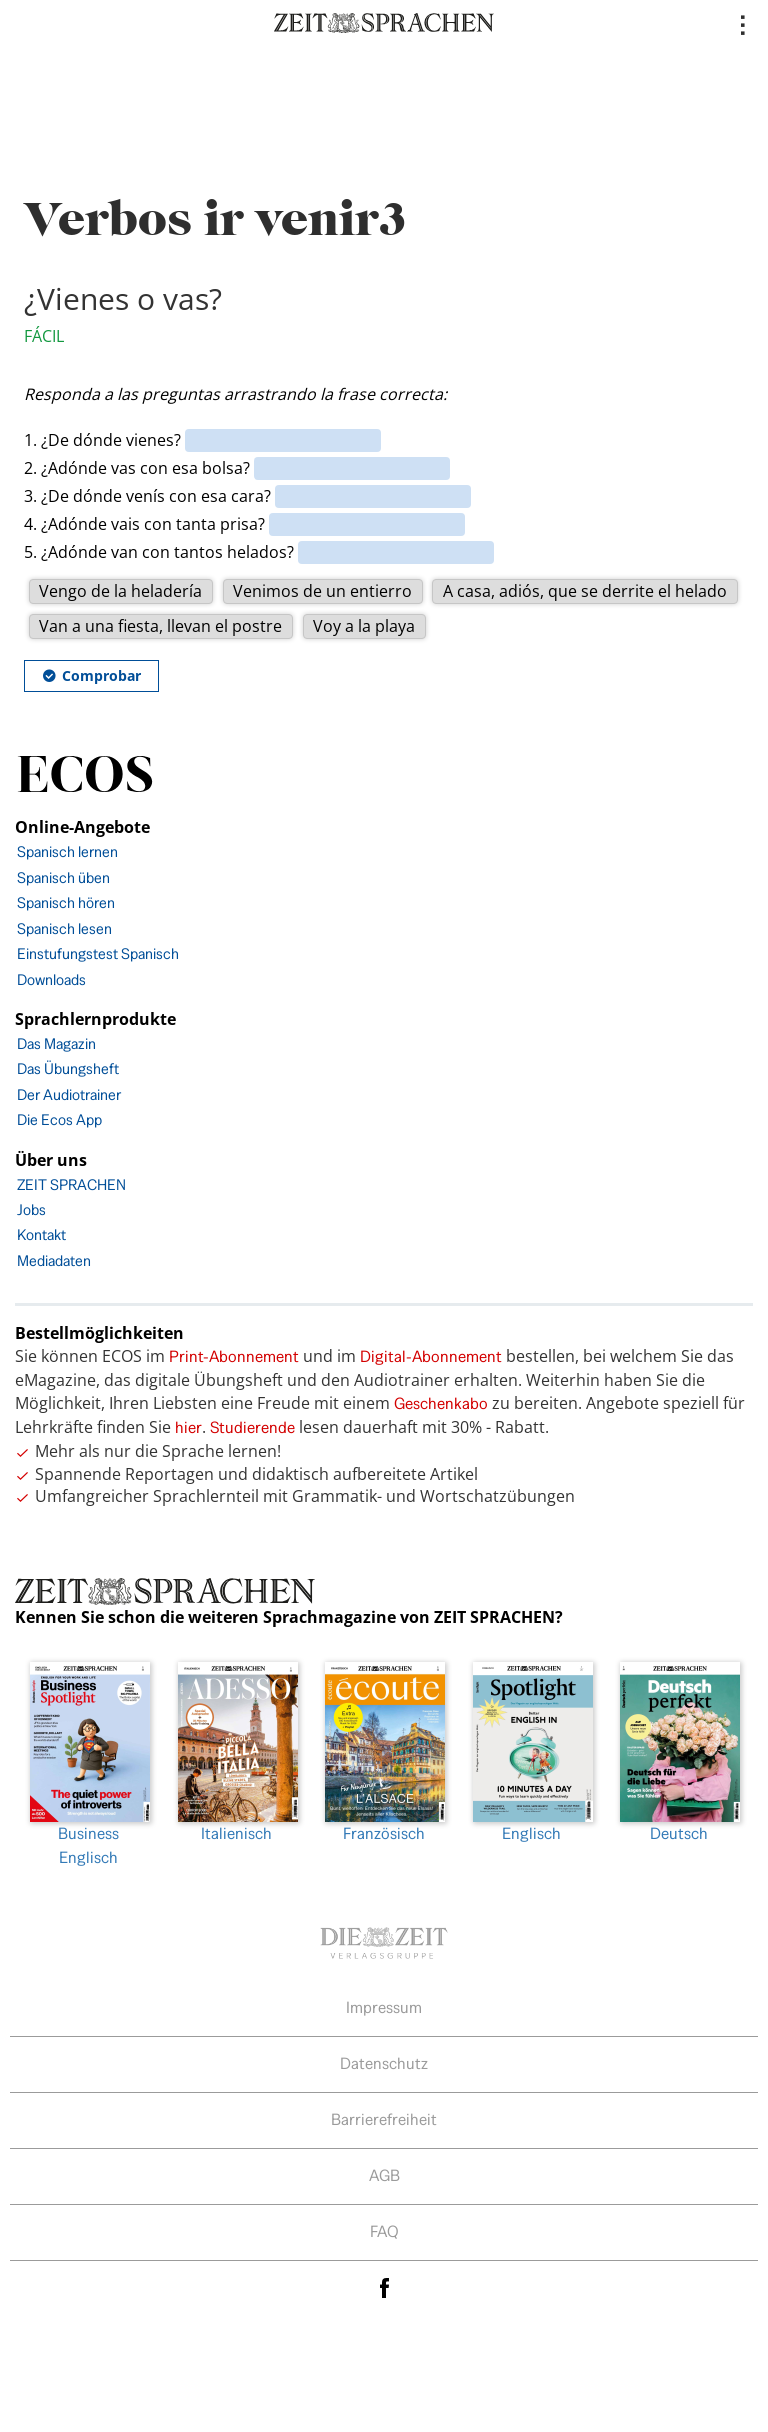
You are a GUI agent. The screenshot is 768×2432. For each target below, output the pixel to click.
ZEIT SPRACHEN (71, 1184)
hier (188, 1427)
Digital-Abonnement (431, 1356)
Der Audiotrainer (69, 1094)
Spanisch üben (63, 877)
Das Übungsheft (68, 1068)
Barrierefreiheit (384, 2119)
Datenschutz (384, 2063)
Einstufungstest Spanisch (98, 953)
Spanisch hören (66, 902)
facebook (384, 2288)
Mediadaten (54, 1260)
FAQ (384, 2231)
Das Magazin (56, 1043)
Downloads (51, 979)
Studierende (252, 1427)
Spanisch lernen (67, 851)
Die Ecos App (59, 1119)
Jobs (31, 1209)
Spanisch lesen (64, 928)
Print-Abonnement (234, 1356)
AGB (384, 2175)
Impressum (384, 2007)
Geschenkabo (441, 1403)
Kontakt (41, 1234)
